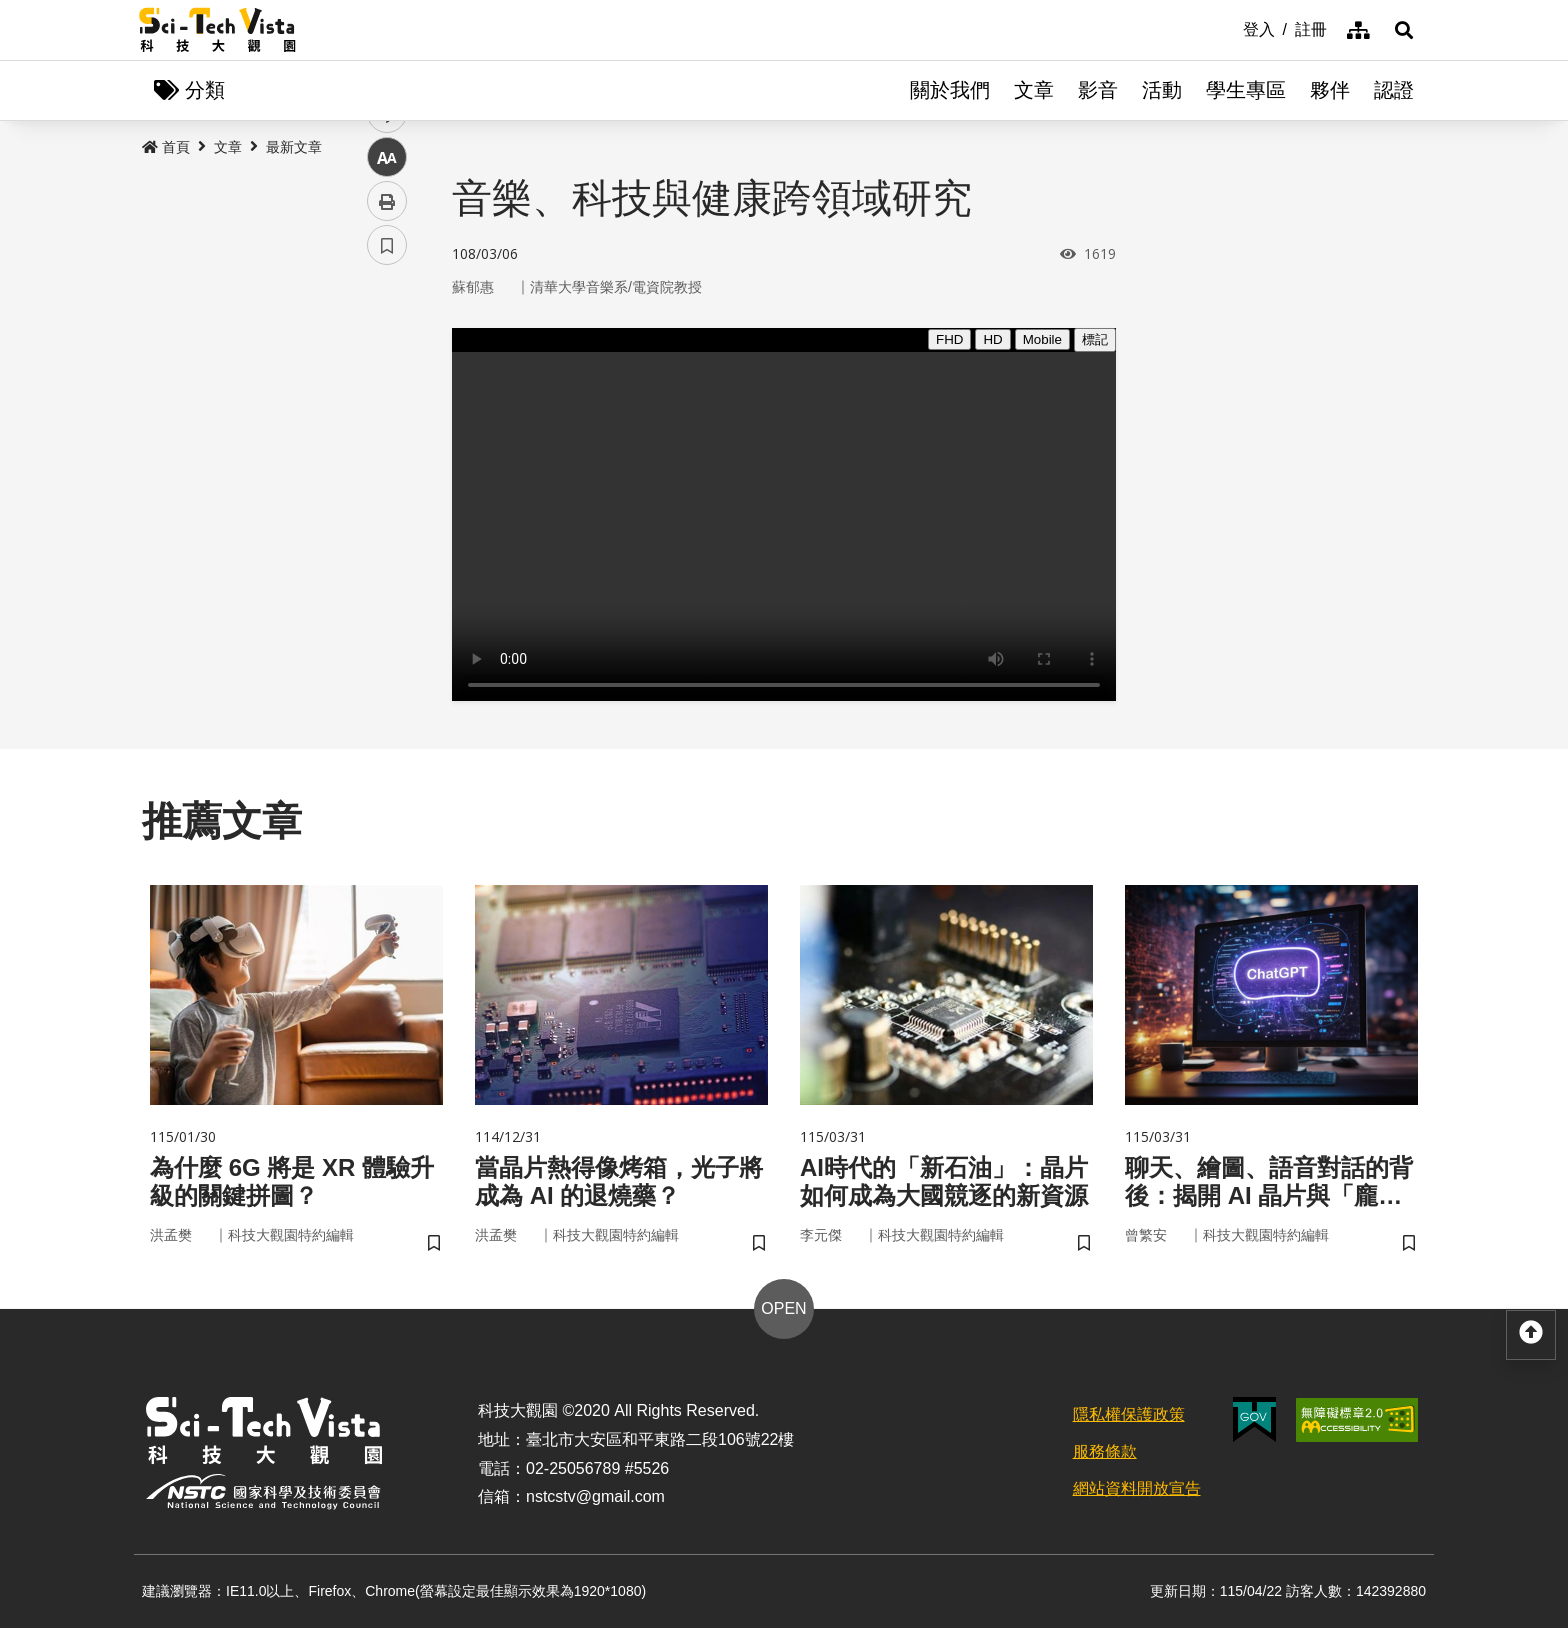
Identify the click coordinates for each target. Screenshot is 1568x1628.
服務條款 (1105, 1451)
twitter (387, 426)
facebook (387, 382)
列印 (387, 558)
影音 (1098, 90)
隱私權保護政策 (1129, 1414)
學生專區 (1246, 90)
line (380, 470)
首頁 (166, 147)
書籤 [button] (387, 602)
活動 (1162, 90)
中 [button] (387, 514)
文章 (1034, 90)
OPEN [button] (783, 1308)
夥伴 (1330, 90)
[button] (1404, 30)
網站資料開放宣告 (1137, 1488)
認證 (1394, 90)
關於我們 (950, 90)
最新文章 (294, 147)
